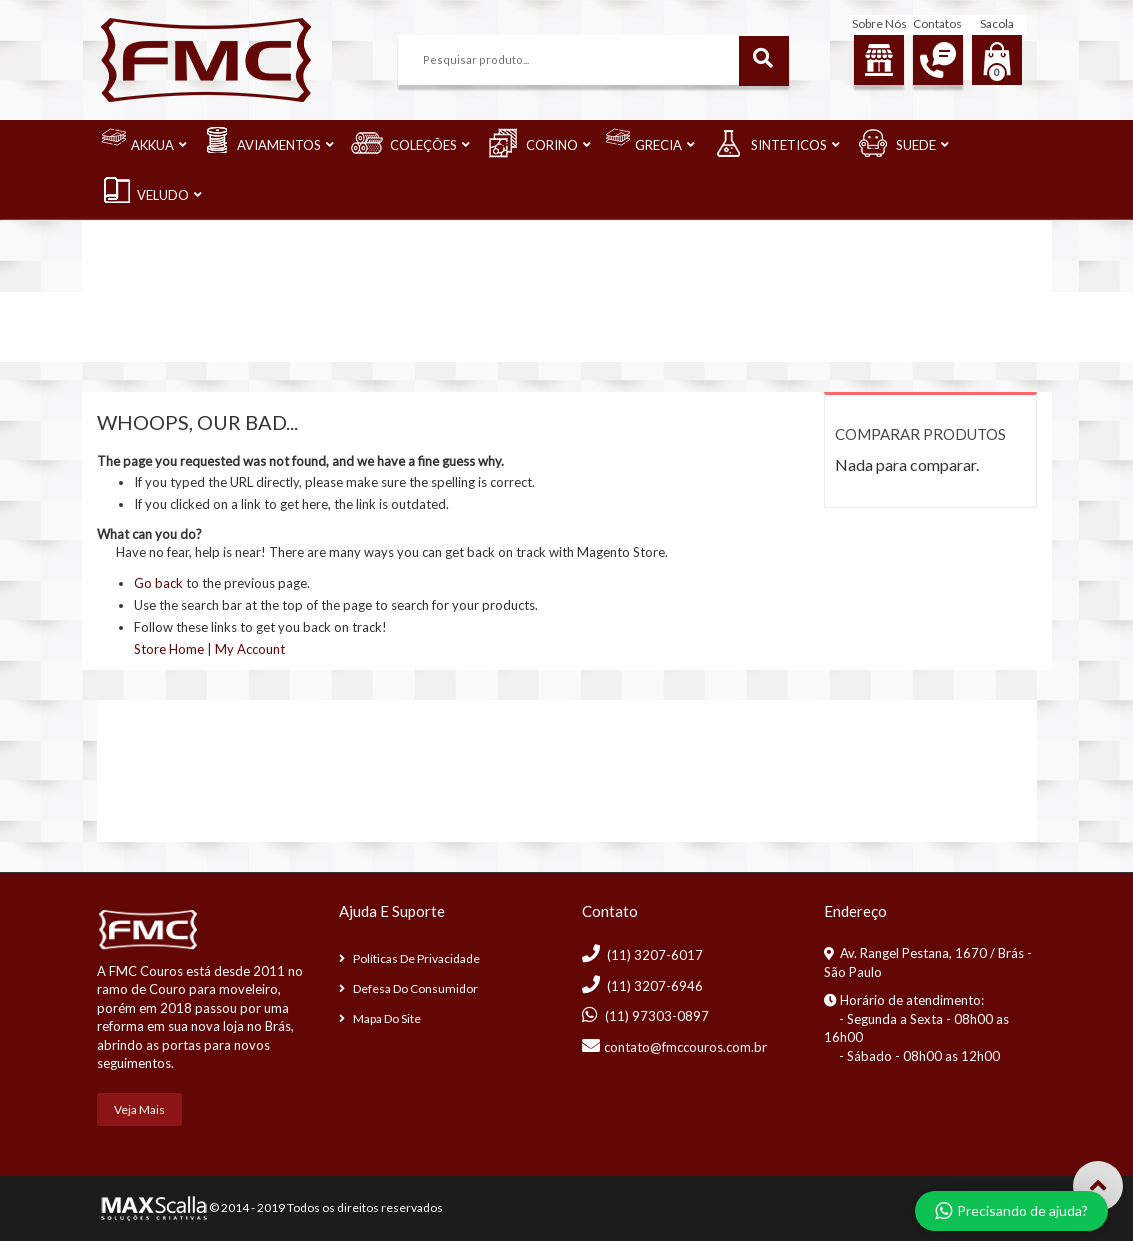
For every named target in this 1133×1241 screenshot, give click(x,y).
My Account (250, 649)
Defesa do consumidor (415, 988)
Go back (158, 583)
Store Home (169, 649)
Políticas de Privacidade (416, 958)
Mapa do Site (387, 1018)
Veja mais (139, 1109)
